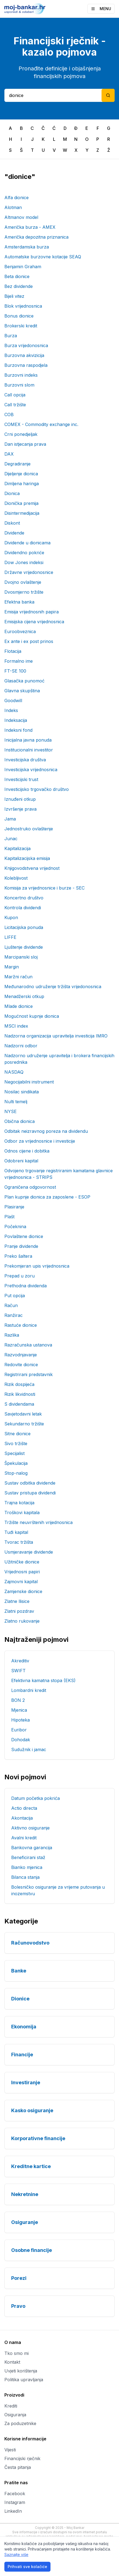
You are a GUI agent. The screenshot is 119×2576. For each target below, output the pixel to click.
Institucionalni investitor (28, 750)
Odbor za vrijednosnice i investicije (39, 1141)
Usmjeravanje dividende (28, 1552)
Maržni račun (18, 976)
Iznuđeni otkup (20, 799)
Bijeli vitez (14, 296)
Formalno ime (18, 661)
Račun (11, 1305)
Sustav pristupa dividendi (30, 1493)
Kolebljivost (16, 878)
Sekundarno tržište (24, 1423)
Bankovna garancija (31, 1847)
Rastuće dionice (20, 1325)
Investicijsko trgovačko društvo (36, 789)
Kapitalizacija (17, 848)
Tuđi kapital (16, 1532)
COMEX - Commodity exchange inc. (41, 424)
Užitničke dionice (21, 1562)
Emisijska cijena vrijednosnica (34, 621)
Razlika (11, 1335)
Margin (11, 967)
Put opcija (14, 1295)
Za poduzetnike (20, 2423)
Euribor (19, 1729)
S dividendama (19, 1404)
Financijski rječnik (22, 2458)
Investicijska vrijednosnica (30, 769)
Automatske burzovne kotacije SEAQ (42, 256)
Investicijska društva (25, 759)
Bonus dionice (19, 316)
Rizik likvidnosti (19, 1394)
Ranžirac (13, 1315)
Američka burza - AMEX (29, 227)
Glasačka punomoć (24, 681)
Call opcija (14, 395)
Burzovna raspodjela (25, 365)
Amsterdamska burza (26, 247)
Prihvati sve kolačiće (27, 2566)
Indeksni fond (18, 730)
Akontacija (22, 1818)
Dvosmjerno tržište (23, 592)
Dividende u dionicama (27, 542)
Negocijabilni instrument (29, 1082)
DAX (9, 454)
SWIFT (18, 1670)
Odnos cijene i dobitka (26, 1151)
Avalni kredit (24, 1837)
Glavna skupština (22, 690)
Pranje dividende (21, 1246)
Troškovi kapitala (22, 1512)
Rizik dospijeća (19, 1384)
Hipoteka (20, 1720)
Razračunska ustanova (28, 1345)
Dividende (14, 533)
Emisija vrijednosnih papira (31, 611)
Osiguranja (15, 2414)
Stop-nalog (16, 1473)
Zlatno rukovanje (22, 1621)
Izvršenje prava (20, 809)
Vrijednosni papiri (22, 1571)
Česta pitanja (17, 2467)
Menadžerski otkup (24, 996)
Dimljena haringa (21, 483)
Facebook (14, 2493)
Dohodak (20, 1739)
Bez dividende (18, 286)
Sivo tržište (15, 1443)
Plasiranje (14, 1207)
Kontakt (12, 2362)
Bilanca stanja (25, 1877)
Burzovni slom (19, 385)
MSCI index (16, 1026)
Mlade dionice (18, 1006)
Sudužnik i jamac (28, 1749)
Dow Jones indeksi (23, 562)
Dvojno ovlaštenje (22, 582)
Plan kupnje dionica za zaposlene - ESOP (47, 1197)
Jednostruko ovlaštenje (28, 828)
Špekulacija (16, 1463)
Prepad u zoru (19, 1276)
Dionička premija (21, 503)
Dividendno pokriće (24, 552)
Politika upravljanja (23, 2379)
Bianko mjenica (26, 1867)
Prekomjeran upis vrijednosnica (36, 1266)
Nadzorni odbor (20, 1045)
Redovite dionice (21, 1364)
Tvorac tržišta (18, 1542)
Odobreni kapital (21, 1160)
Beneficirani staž (28, 1857)
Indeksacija (15, 720)
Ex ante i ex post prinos (28, 641)
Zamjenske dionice (23, 1591)
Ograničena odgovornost (30, 1187)
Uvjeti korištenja (20, 2371)
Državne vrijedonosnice (28, 572)
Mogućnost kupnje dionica (31, 1016)
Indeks (11, 710)
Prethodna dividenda (25, 1285)
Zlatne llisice (16, 1601)
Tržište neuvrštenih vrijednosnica (38, 1522)
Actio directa (24, 1808)
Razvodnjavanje (20, 1354)
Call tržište (15, 404)
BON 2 (18, 1700)
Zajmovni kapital (21, 1581)
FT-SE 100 (15, 671)
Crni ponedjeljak (20, 434)
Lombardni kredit (28, 1690)
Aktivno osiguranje (30, 1828)
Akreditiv (20, 1660)
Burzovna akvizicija (24, 355)
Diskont (12, 523)
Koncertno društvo (23, 897)
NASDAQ (13, 1072)
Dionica (12, 493)
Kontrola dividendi (22, 907)
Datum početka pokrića (35, 1798)
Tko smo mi (16, 2353)
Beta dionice (16, 276)
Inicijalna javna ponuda (28, 740)
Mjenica (19, 1710)
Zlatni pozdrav (19, 1611)
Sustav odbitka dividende (29, 1483)
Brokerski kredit (20, 325)
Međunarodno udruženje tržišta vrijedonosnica (52, 986)
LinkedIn (13, 2511)
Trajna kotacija (19, 1502)
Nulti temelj (15, 1101)
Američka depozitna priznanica (36, 237)
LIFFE (10, 937)
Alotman (13, 207)
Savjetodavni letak (23, 1414)
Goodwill (13, 700)
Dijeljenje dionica (21, 473)
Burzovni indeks (21, 375)
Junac (10, 838)
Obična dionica (19, 1121)
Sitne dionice (17, 1433)
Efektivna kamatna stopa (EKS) (43, 1680)
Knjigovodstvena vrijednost (31, 868)
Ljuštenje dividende (23, 947)
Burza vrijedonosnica (26, 345)
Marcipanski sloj (21, 957)
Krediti (10, 2406)
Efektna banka (19, 602)
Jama (10, 819)
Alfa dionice (16, 197)
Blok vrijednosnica (23, 306)
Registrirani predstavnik (28, 1374)
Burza (10, 335)
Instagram (14, 2502)
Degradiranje (17, 464)
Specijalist (14, 1453)
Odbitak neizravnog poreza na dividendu (46, 1131)
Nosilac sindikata (21, 1091)
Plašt (9, 1216)
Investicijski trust (21, 779)
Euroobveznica (20, 631)
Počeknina (15, 1226)
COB (9, 414)
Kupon (11, 917)
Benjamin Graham (22, 266)
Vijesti (10, 2449)
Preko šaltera (18, 1256)
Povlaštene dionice (23, 1236)
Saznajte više (16, 2554)
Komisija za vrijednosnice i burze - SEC (44, 888)
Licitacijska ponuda (23, 927)
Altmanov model (21, 217)
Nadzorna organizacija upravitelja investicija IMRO (56, 1036)
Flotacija (12, 651)
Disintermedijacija (21, 513)
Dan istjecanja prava (25, 444)
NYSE (10, 1111)
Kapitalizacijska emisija (27, 858)
